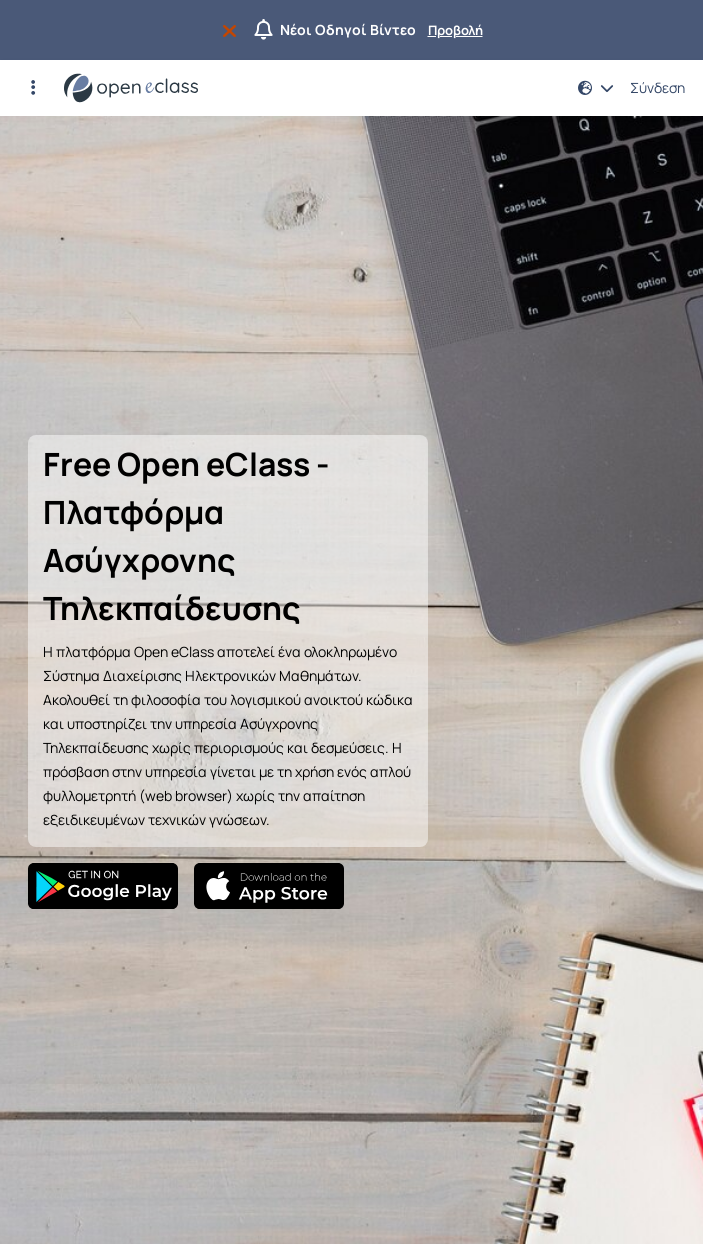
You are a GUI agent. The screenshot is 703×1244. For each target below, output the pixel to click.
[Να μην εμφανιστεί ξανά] (233, 30)
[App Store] (269, 886)
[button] (33, 88)
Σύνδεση (657, 88)
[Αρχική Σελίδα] (131, 88)
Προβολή (455, 30)
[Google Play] (103, 886)
